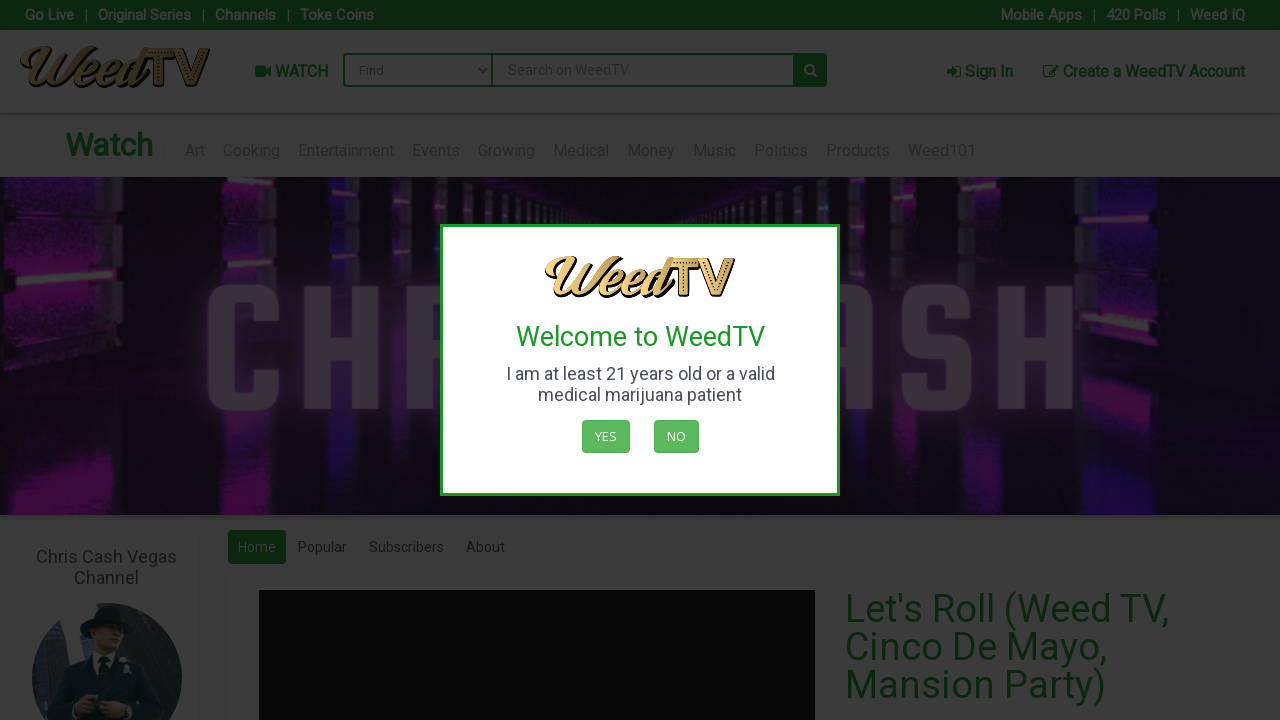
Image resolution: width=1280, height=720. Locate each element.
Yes (606, 436)
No (676, 436)
